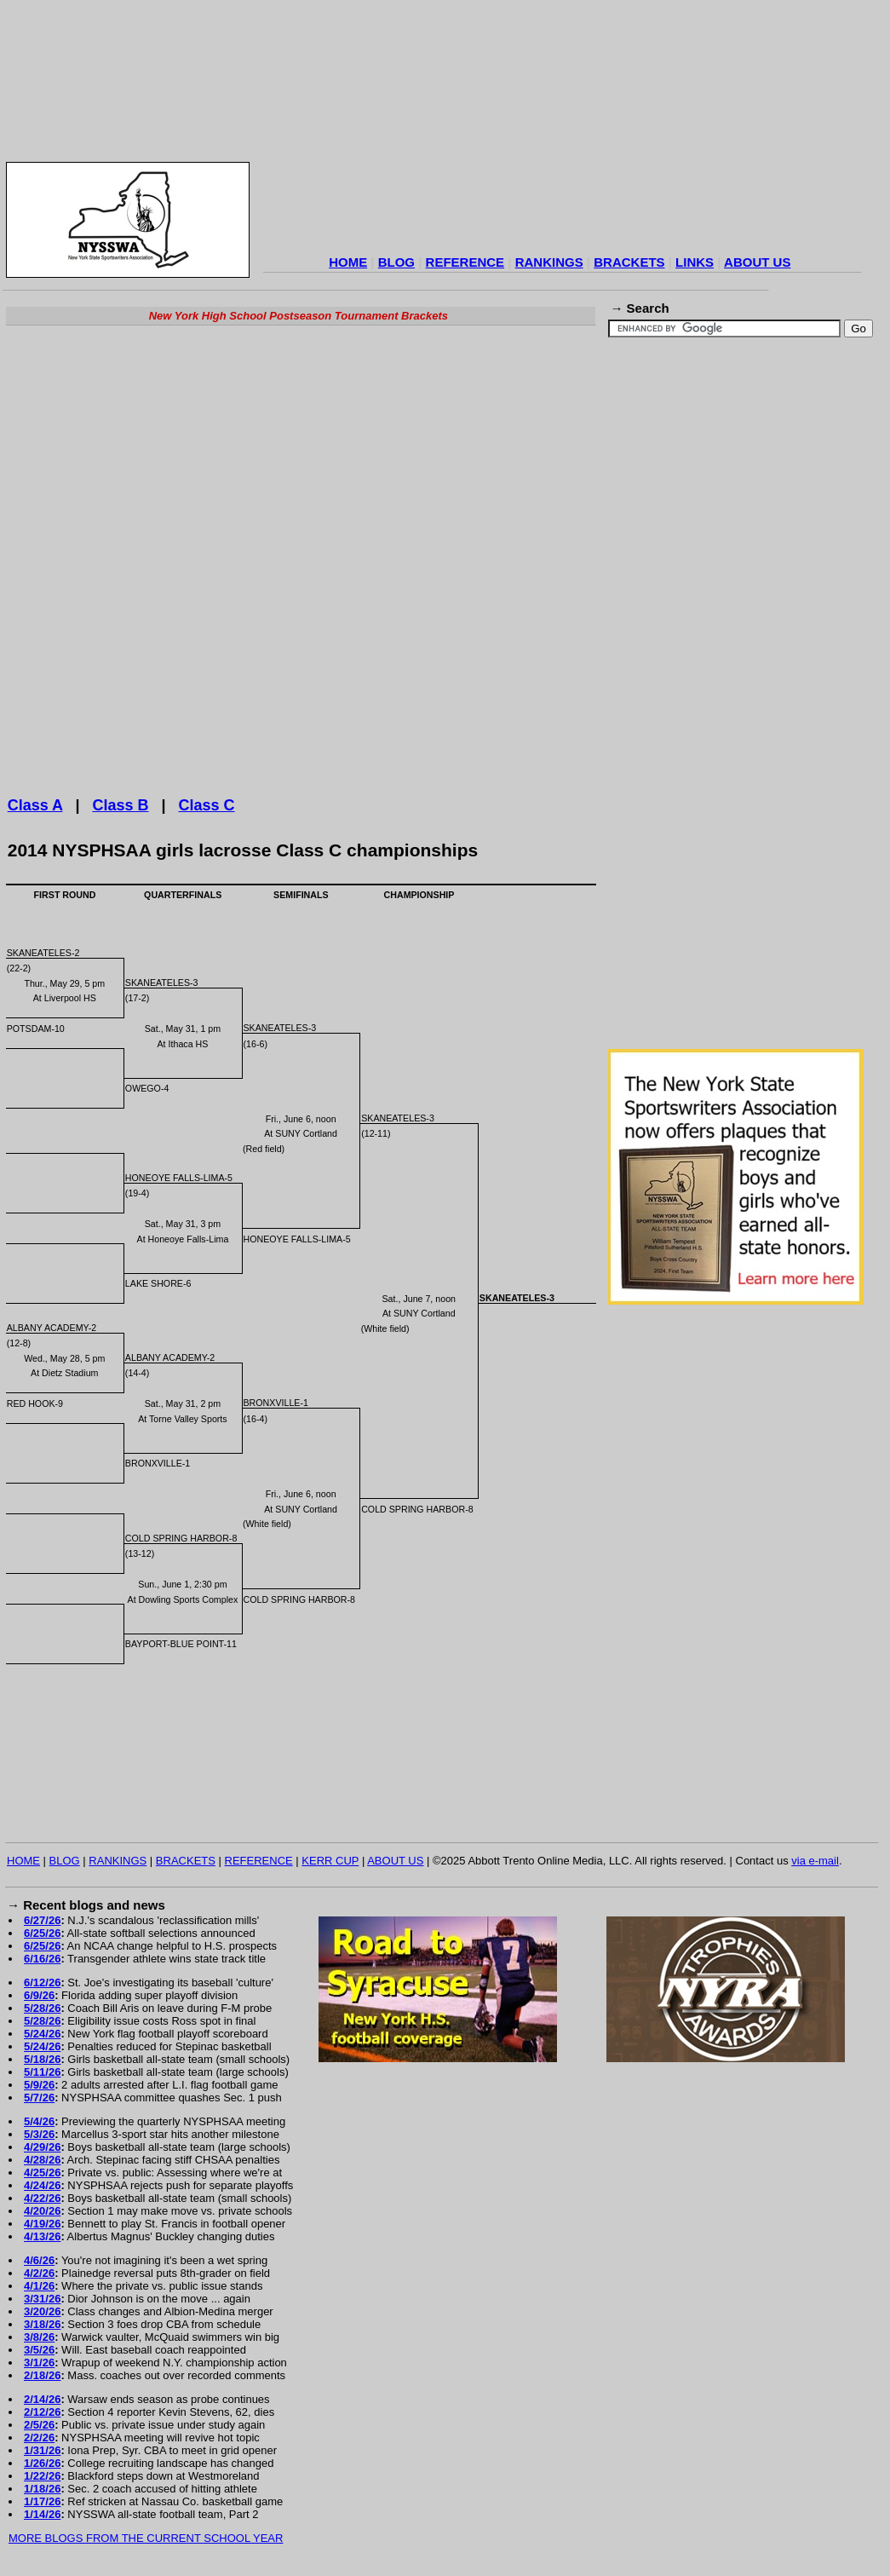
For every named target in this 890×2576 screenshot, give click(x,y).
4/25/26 (42, 2172)
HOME (348, 262)
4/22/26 (42, 2198)
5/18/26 (42, 2059)
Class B (120, 805)
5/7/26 (39, 2097)
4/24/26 (42, 2185)
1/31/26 (42, 2450)
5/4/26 (39, 2121)
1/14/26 (42, 2514)
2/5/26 (39, 2424)
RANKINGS (549, 262)
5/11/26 (42, 2072)
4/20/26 (42, 2210)
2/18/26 (42, 2375)
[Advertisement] (562, 129)
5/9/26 (39, 2084)
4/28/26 (42, 2159)
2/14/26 (42, 2399)
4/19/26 (42, 2223)
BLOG (396, 262)
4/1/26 (39, 2285)
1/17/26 (42, 2501)
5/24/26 (42, 2033)
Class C (207, 805)
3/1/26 (39, 2362)
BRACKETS (629, 262)
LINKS (694, 262)
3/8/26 (39, 2337)
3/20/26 (42, 2311)
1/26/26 (42, 2463)
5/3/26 (39, 2134)
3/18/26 (42, 2324)
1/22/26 (42, 2475)
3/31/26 (42, 2298)
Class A (35, 805)
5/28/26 (42, 2008)
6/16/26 (42, 1958)
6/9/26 (39, 1995)
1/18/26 (42, 2488)
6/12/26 (42, 1982)
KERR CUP (330, 1860)
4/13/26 (42, 2236)
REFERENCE (465, 262)
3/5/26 (39, 2349)
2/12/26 (42, 2412)
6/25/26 (42, 1933)
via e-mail (815, 1860)
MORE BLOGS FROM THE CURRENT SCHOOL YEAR (146, 2538)
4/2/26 (39, 2273)
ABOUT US (757, 262)
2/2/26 (39, 2437)
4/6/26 (39, 2260)
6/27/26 (42, 1920)
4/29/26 (42, 2147)
